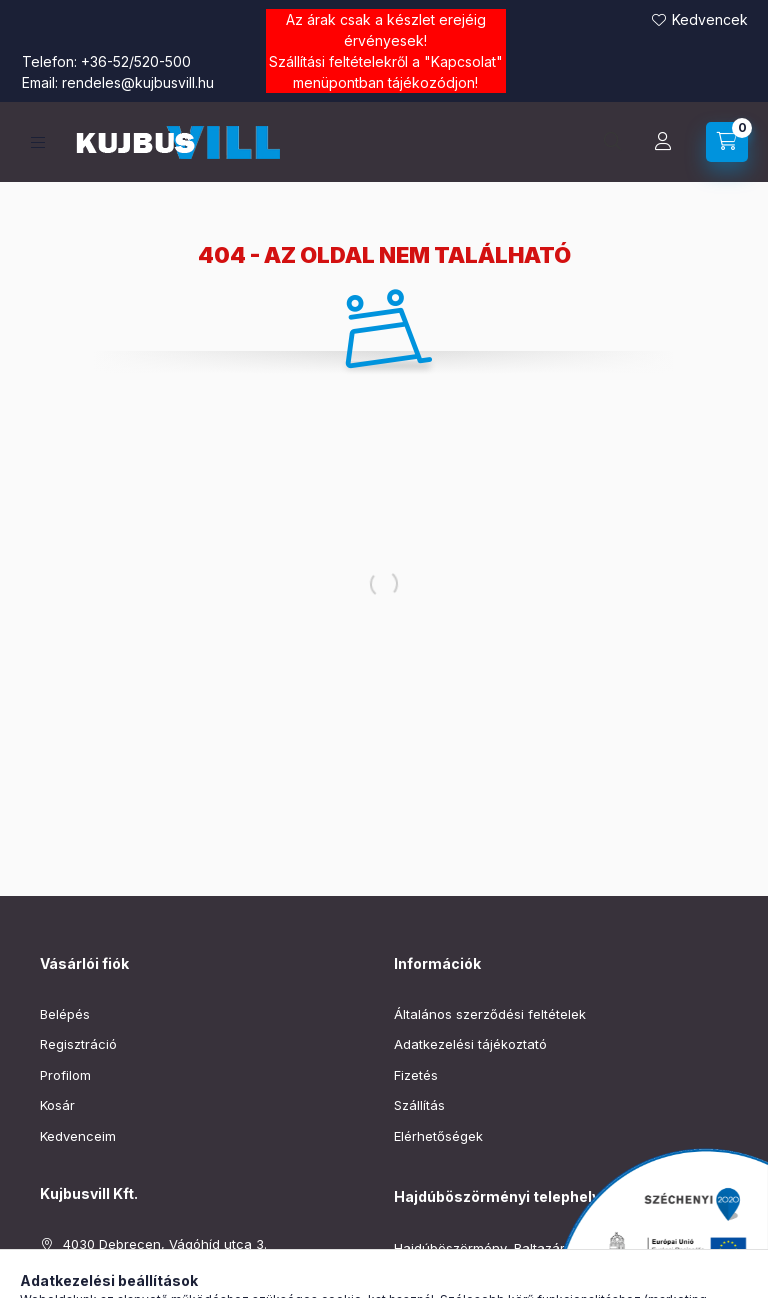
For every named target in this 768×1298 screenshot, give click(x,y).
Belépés (65, 1014)
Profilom (65, 1075)
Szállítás (419, 1105)
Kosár (57, 1105)
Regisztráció (78, 1044)
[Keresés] (613, 142)
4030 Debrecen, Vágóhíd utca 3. (165, 1244)
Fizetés (416, 1075)
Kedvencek (710, 19)
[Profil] (663, 142)
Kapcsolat (463, 61)
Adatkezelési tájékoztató (470, 1044)
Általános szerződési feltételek (490, 1014)
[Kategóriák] (38, 142)
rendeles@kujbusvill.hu (138, 82)
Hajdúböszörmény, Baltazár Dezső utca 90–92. (540, 1248)
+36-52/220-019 (445, 1279)
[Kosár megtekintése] (727, 142)
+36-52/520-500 (136, 61)
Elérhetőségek (438, 1136)
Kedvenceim (78, 1136)
